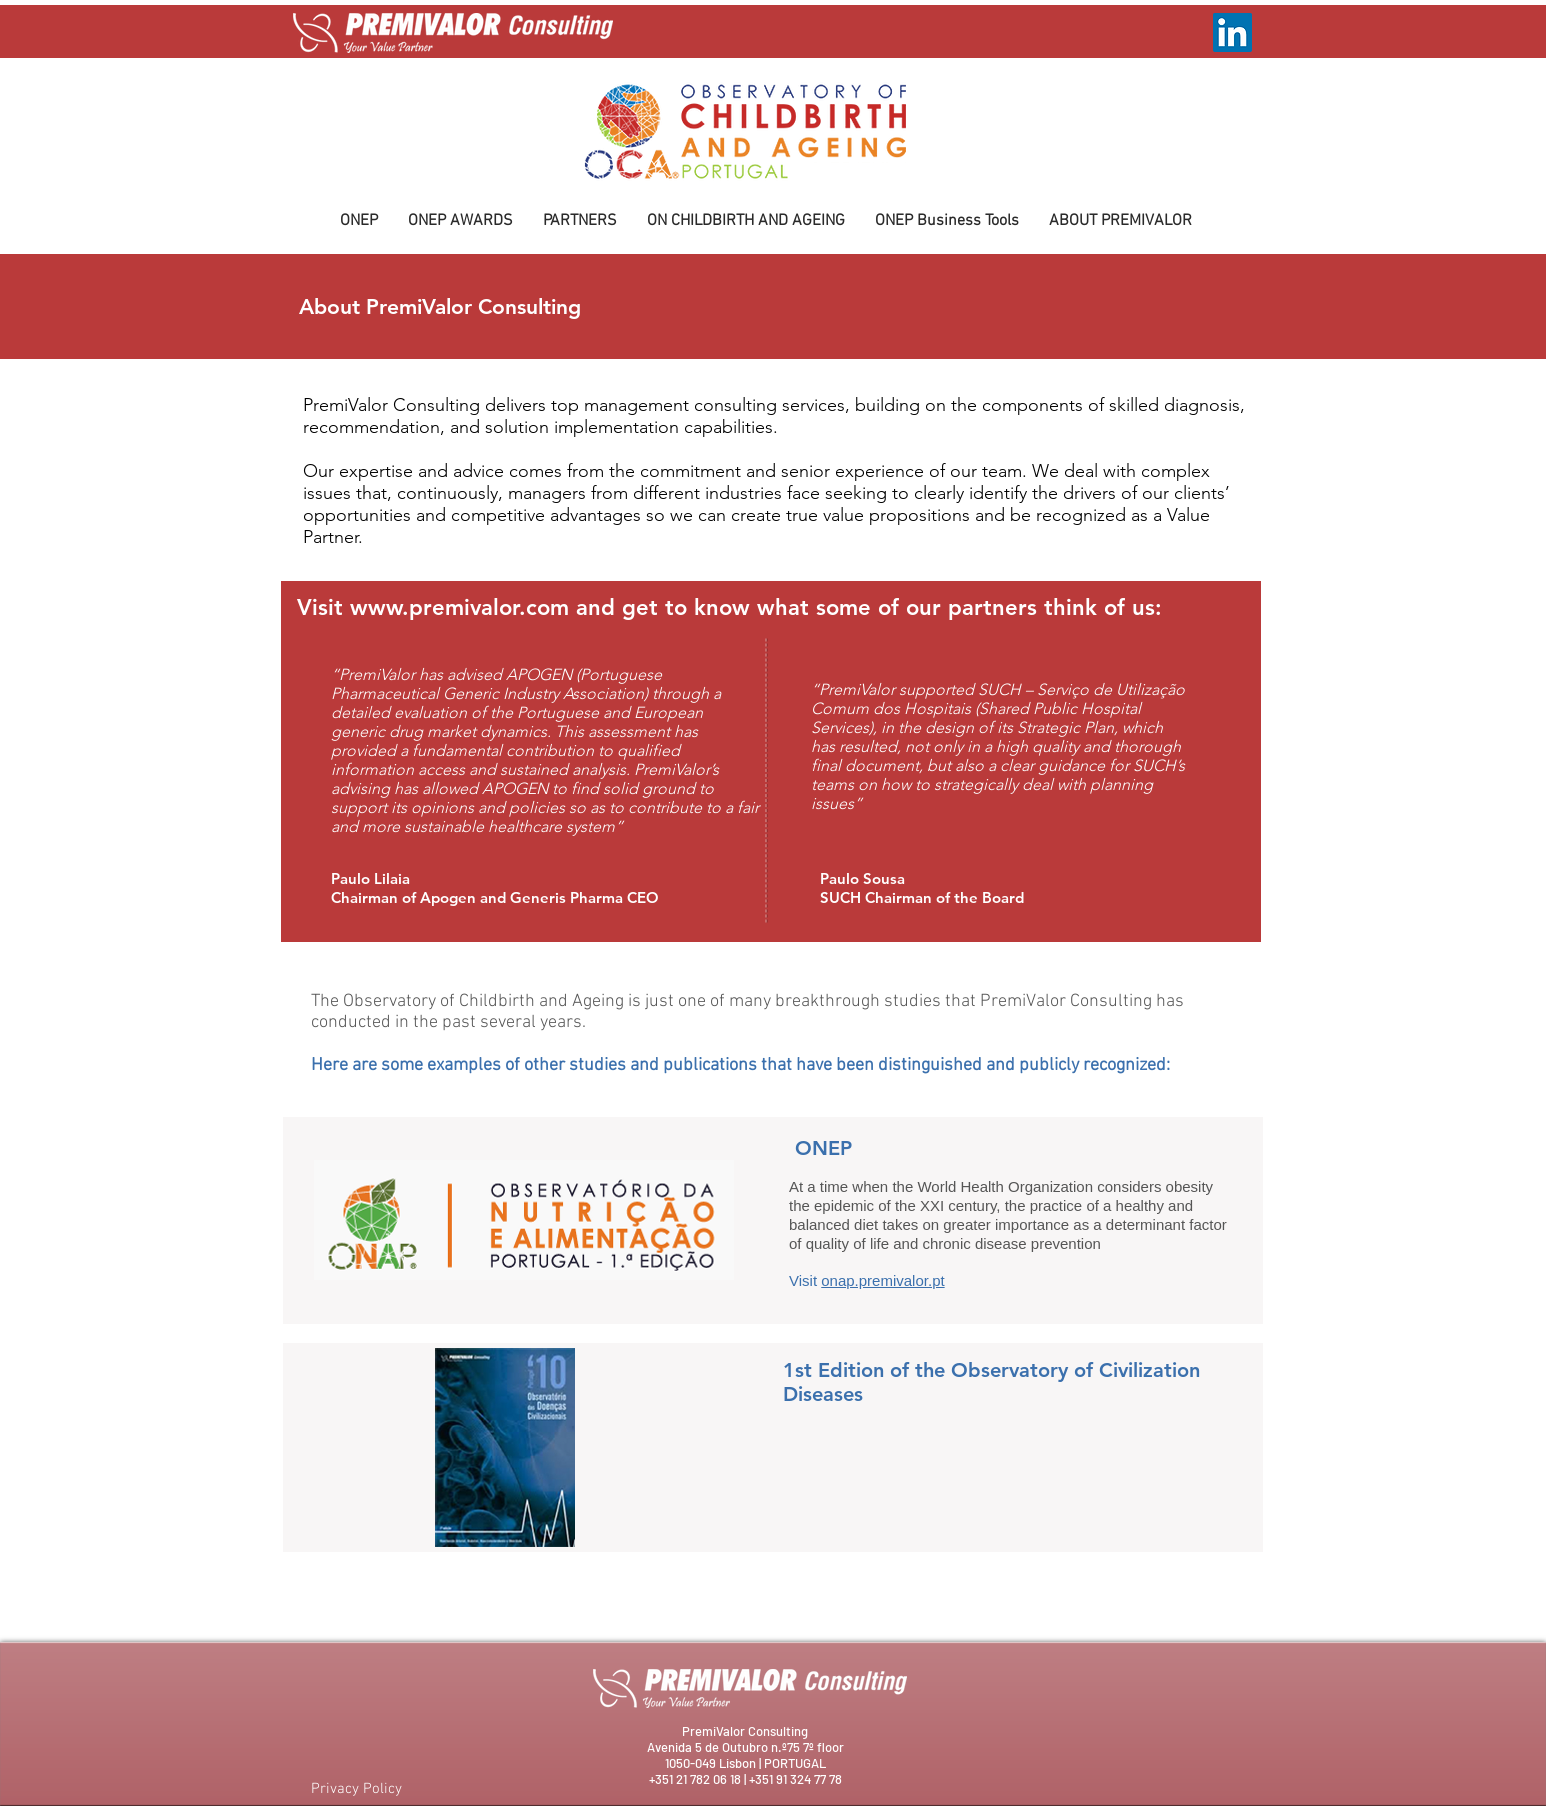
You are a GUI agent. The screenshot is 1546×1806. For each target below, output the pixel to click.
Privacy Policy (356, 1789)
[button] (460, 221)
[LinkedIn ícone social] (1232, 32)
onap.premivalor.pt (882, 1280)
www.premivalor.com (459, 607)
